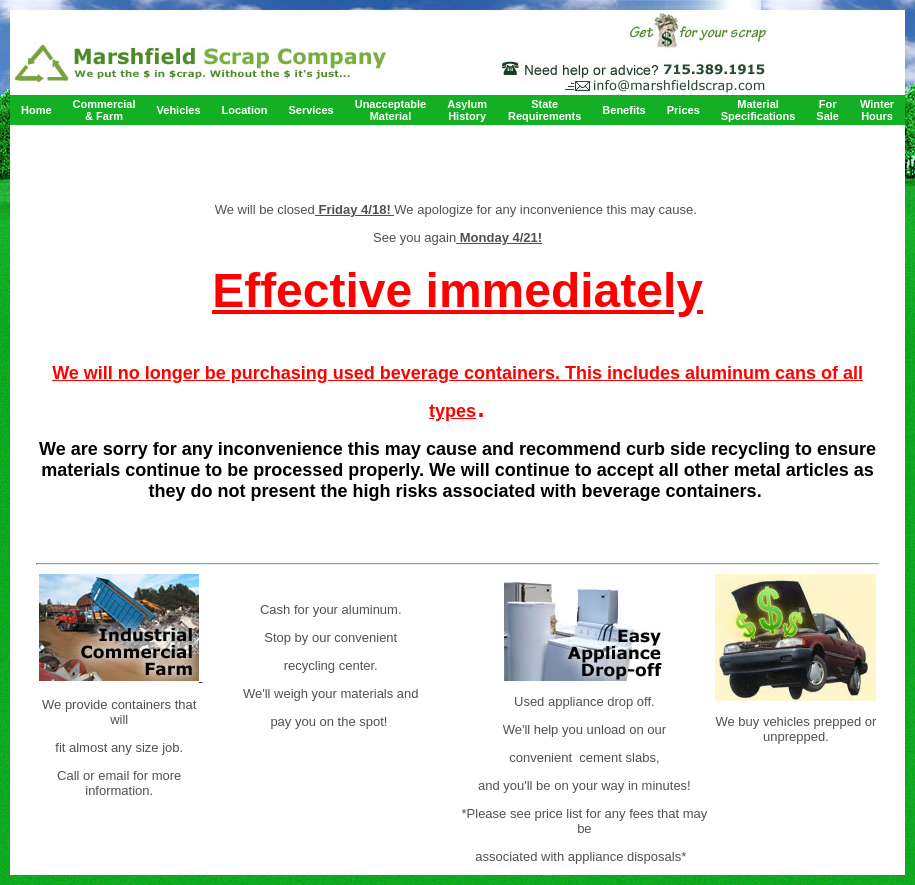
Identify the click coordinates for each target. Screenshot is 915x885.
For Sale (827, 110)
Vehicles (179, 110)
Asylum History (467, 110)
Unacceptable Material (391, 110)
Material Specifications (758, 110)
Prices (683, 110)
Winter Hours (877, 110)
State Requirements (544, 110)
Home (36, 110)
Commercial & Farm (104, 110)
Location (245, 110)
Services (310, 110)
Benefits (623, 110)
